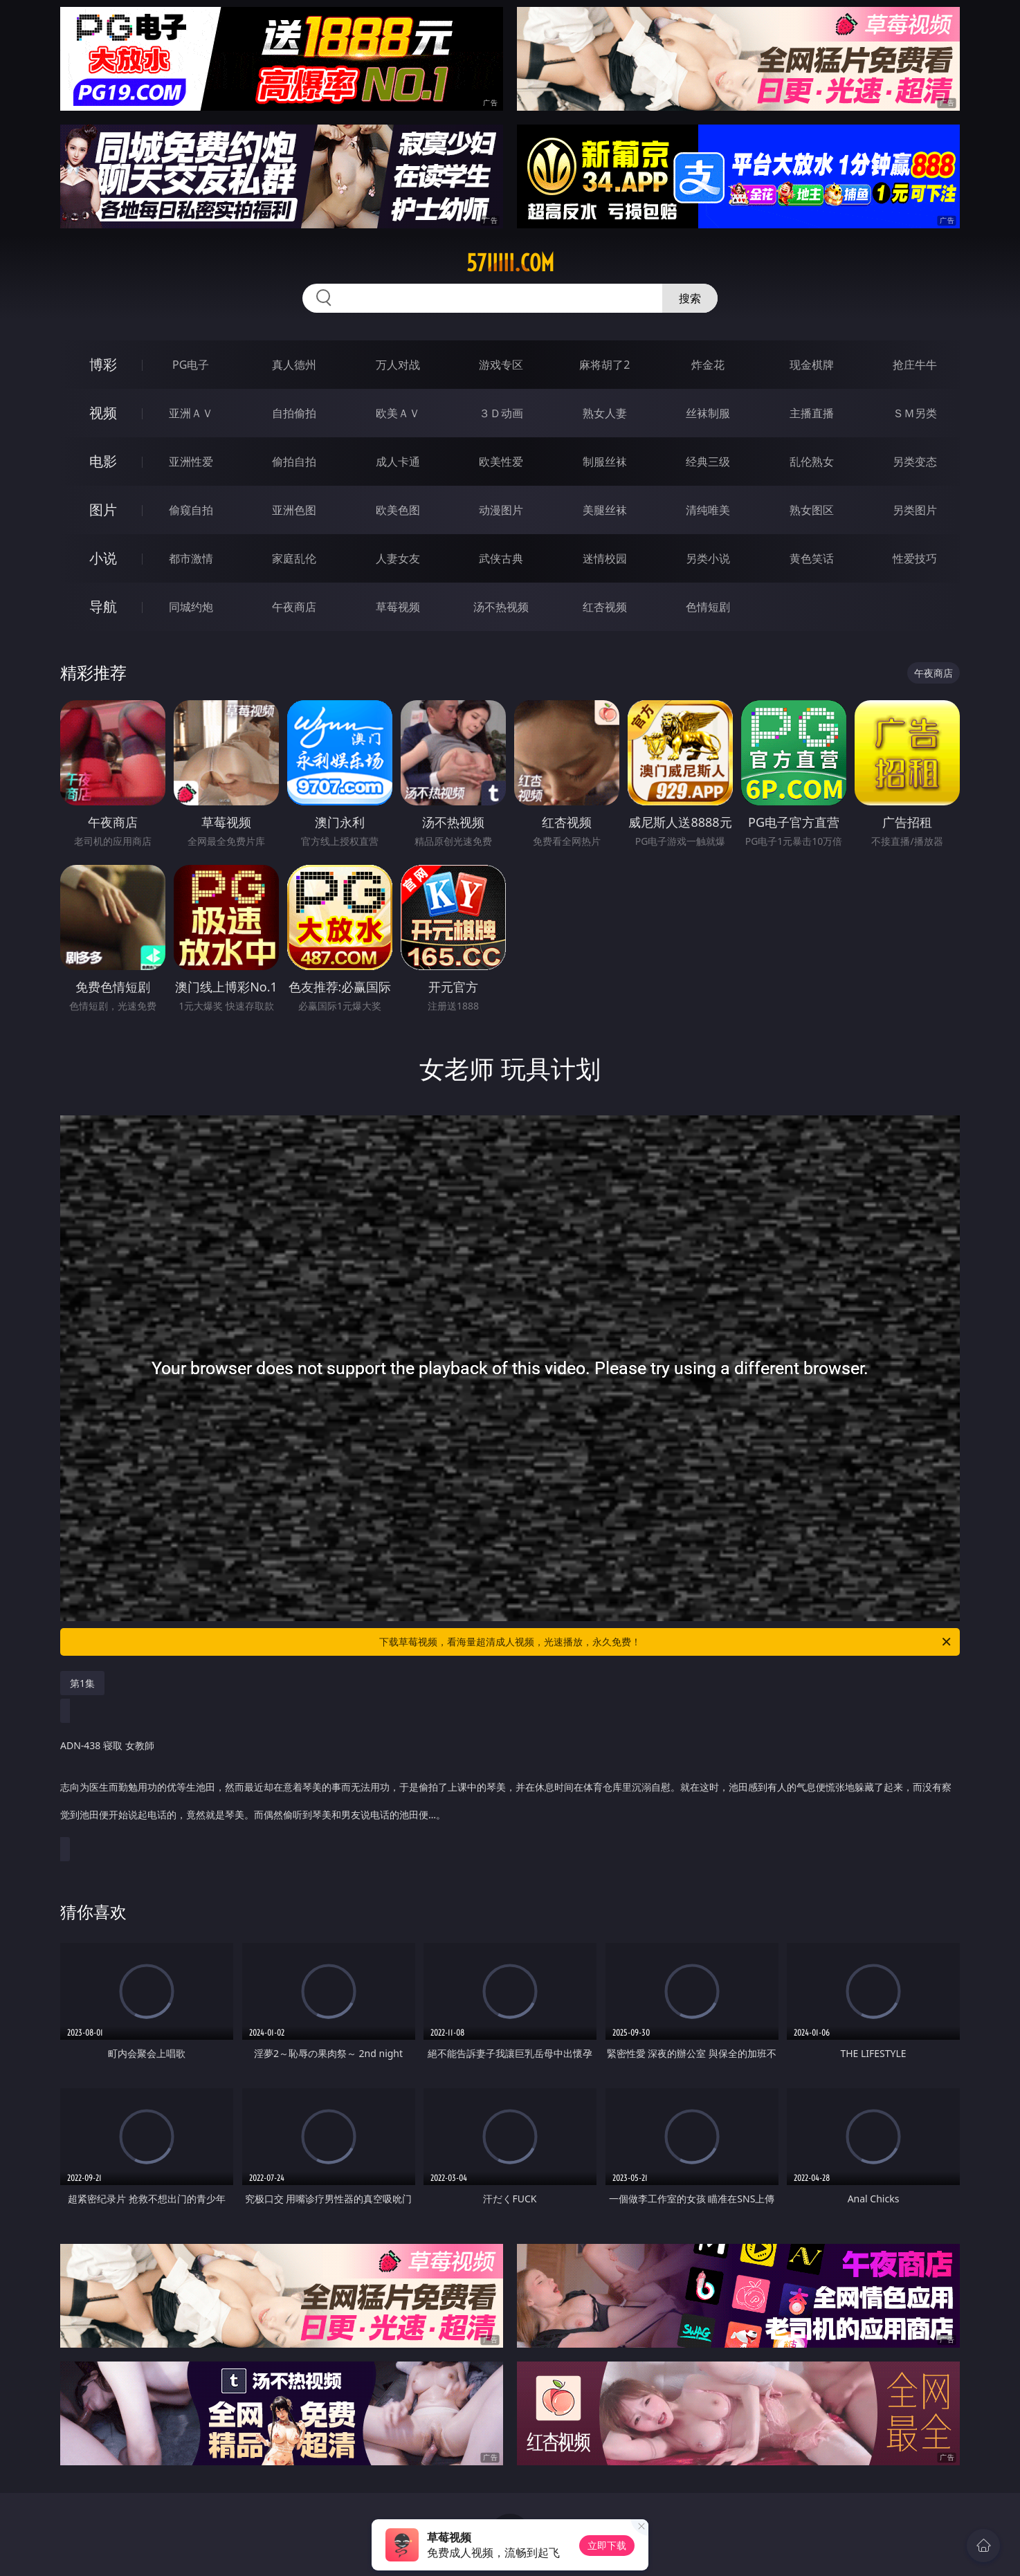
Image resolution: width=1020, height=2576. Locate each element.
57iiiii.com (510, 263)
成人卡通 (398, 461)
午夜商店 (294, 606)
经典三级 (708, 461)
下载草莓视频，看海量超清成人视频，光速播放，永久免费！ (666, 1642)
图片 (103, 509)
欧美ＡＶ (398, 413)
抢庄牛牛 (915, 364)
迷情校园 (605, 558)
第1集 (82, 1683)
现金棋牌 (812, 364)
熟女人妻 (605, 413)
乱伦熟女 (812, 461)
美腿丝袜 (605, 510)
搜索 (690, 298)
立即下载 (607, 2545)
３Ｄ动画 (501, 413)
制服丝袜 (605, 461)
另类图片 (915, 510)
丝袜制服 (708, 413)
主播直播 (812, 413)
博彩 (103, 364)
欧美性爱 (501, 461)
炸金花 (708, 364)
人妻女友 (398, 558)
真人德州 (294, 364)
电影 (103, 461)
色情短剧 (708, 606)
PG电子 (190, 364)
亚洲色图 (294, 510)
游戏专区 (501, 364)
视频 (103, 412)
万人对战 (398, 364)
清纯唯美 (708, 510)
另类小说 (708, 558)
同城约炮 (191, 606)
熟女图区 (812, 510)
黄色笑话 (812, 558)
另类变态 (915, 461)
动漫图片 (501, 510)
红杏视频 (605, 606)
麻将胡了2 (604, 364)
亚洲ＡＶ (191, 413)
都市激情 (191, 558)
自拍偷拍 (294, 413)
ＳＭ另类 (915, 413)
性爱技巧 (915, 558)
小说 (103, 558)
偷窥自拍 (191, 510)
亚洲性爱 (191, 461)
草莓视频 (398, 606)
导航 (103, 606)
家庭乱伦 (294, 558)
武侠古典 (501, 558)
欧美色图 (398, 510)
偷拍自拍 (294, 461)
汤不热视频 (501, 606)
